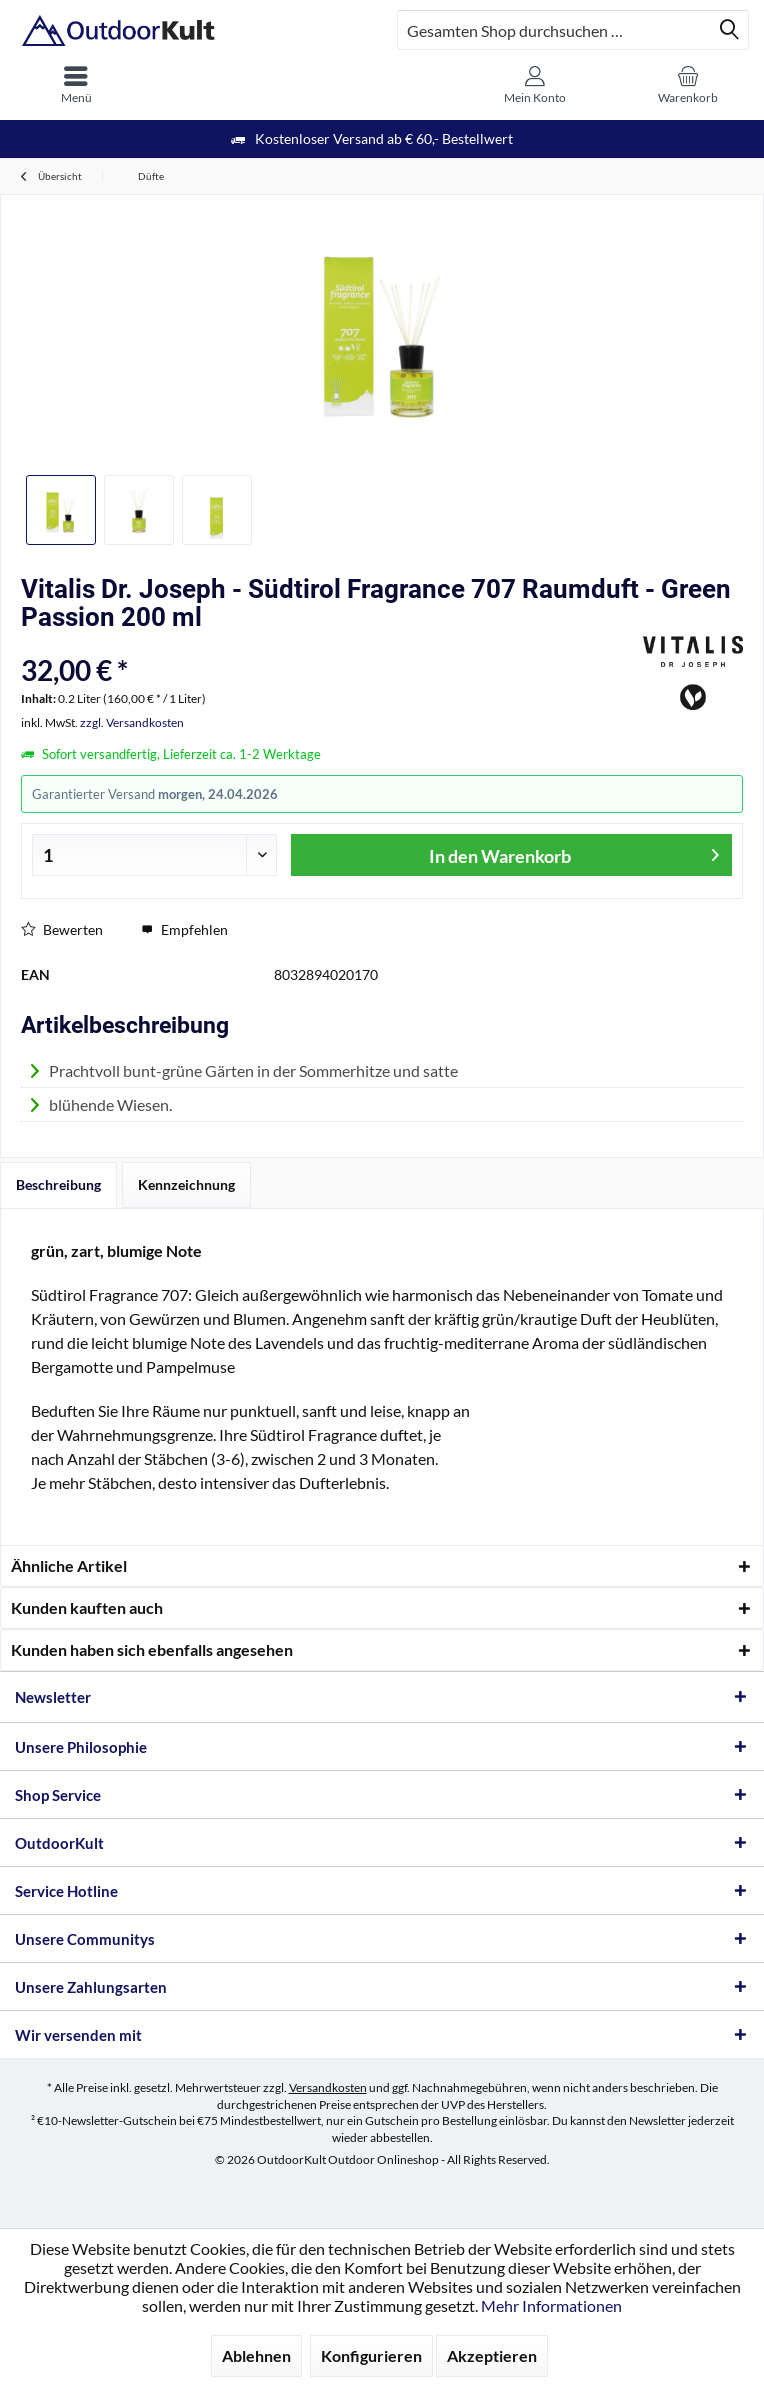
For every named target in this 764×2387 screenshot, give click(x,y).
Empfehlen (184, 929)
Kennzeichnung (186, 1184)
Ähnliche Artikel (69, 1565)
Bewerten (62, 929)
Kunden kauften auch (87, 1607)
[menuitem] (76, 85)
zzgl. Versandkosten (132, 722)
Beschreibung (58, 1184)
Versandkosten (328, 2087)
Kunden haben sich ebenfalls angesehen (152, 1649)
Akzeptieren (492, 2355)
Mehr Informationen (551, 2305)
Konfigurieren (371, 2355)
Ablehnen (256, 2355)
